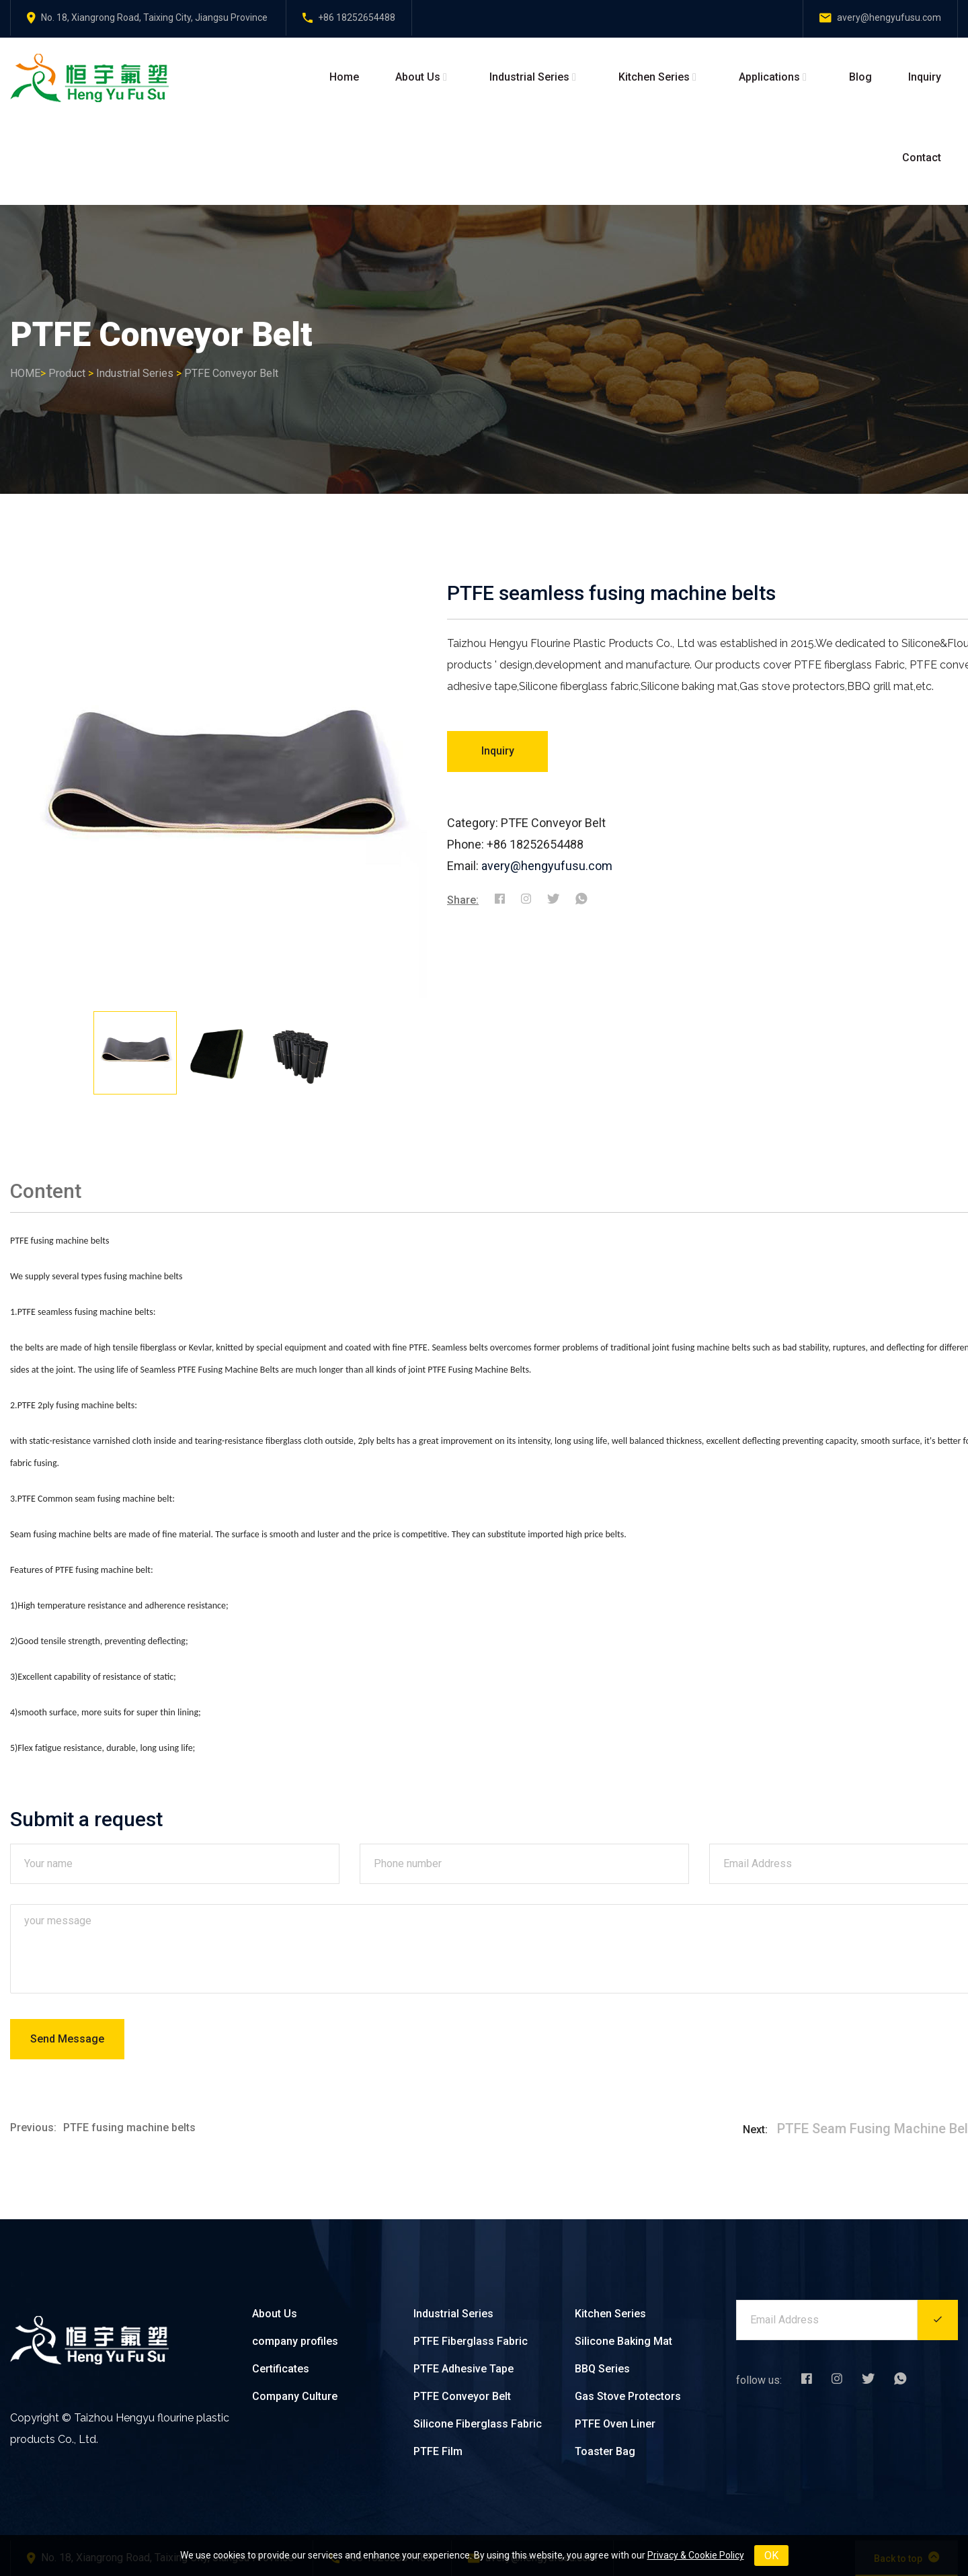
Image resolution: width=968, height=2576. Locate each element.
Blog (860, 77)
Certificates (280, 2368)
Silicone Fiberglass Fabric (477, 2423)
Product (66, 373)
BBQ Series (602, 2368)
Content (45, 1191)
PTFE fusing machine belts (129, 2127)
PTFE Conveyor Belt (231, 373)
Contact (921, 157)
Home (344, 77)
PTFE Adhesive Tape (463, 2368)
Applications (769, 77)
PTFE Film (437, 2451)
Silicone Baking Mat (623, 2341)
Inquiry (924, 77)
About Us (417, 77)
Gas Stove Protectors (628, 2396)
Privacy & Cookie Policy (695, 2555)
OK (771, 2555)
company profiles (295, 2341)
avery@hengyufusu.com (546, 866)
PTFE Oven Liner (615, 2423)
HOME (25, 373)
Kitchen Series (654, 77)
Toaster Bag (605, 2451)
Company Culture (294, 2396)
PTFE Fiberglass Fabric (470, 2341)
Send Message (67, 2038)
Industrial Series (529, 77)
